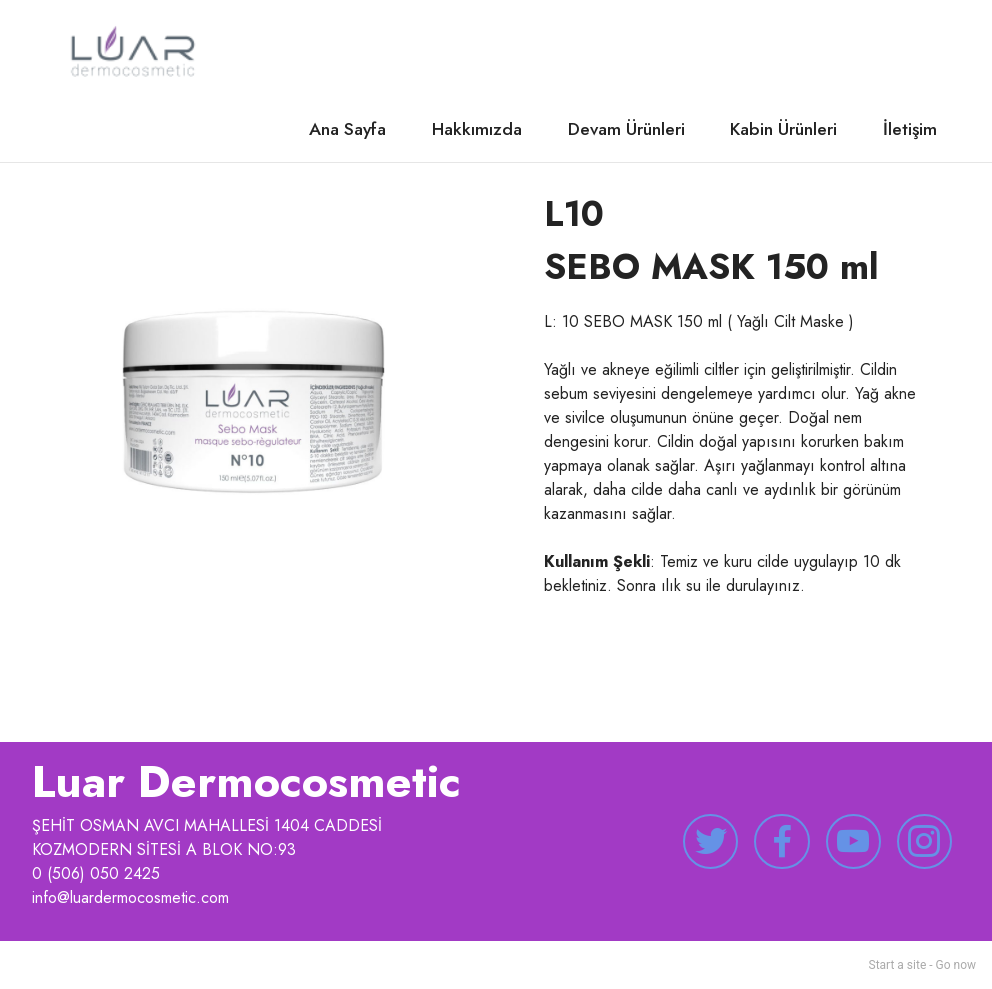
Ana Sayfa (347, 129)
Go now (956, 965)
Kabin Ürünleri (783, 129)
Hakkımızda (477, 129)
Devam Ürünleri (626, 129)
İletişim (910, 129)
